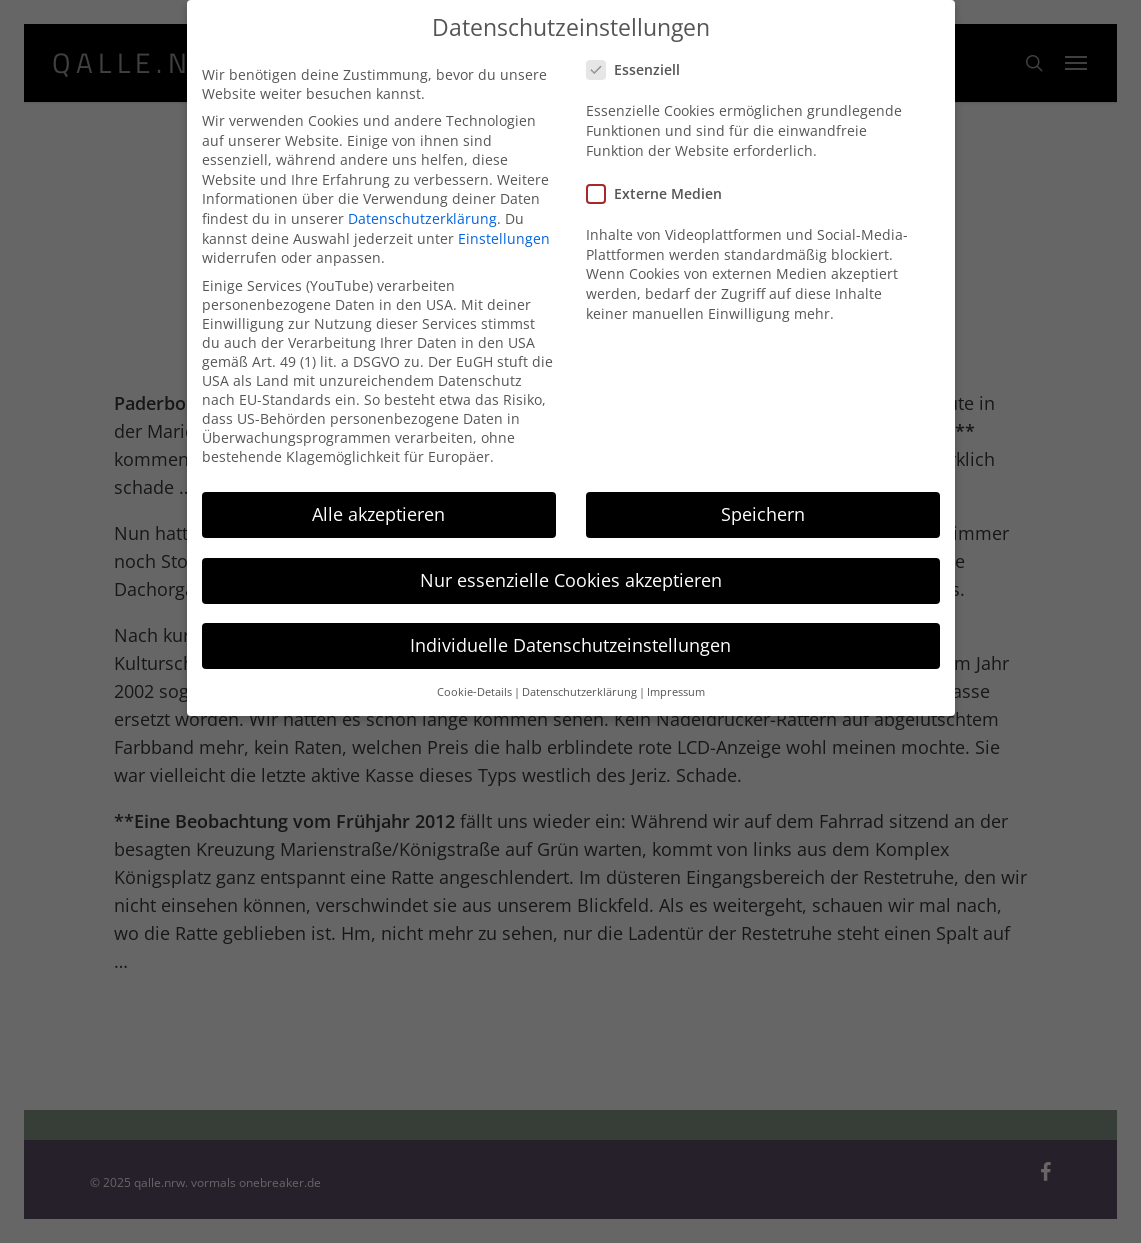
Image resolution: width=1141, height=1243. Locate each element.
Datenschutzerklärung (422, 203)
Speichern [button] (763, 500)
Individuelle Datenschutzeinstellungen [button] (570, 631)
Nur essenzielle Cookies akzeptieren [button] (571, 565)
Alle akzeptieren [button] (378, 500)
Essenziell (641, 55)
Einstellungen (504, 223)
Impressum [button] (676, 677)
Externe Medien (662, 179)
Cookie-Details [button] (474, 677)
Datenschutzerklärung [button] (579, 677)
